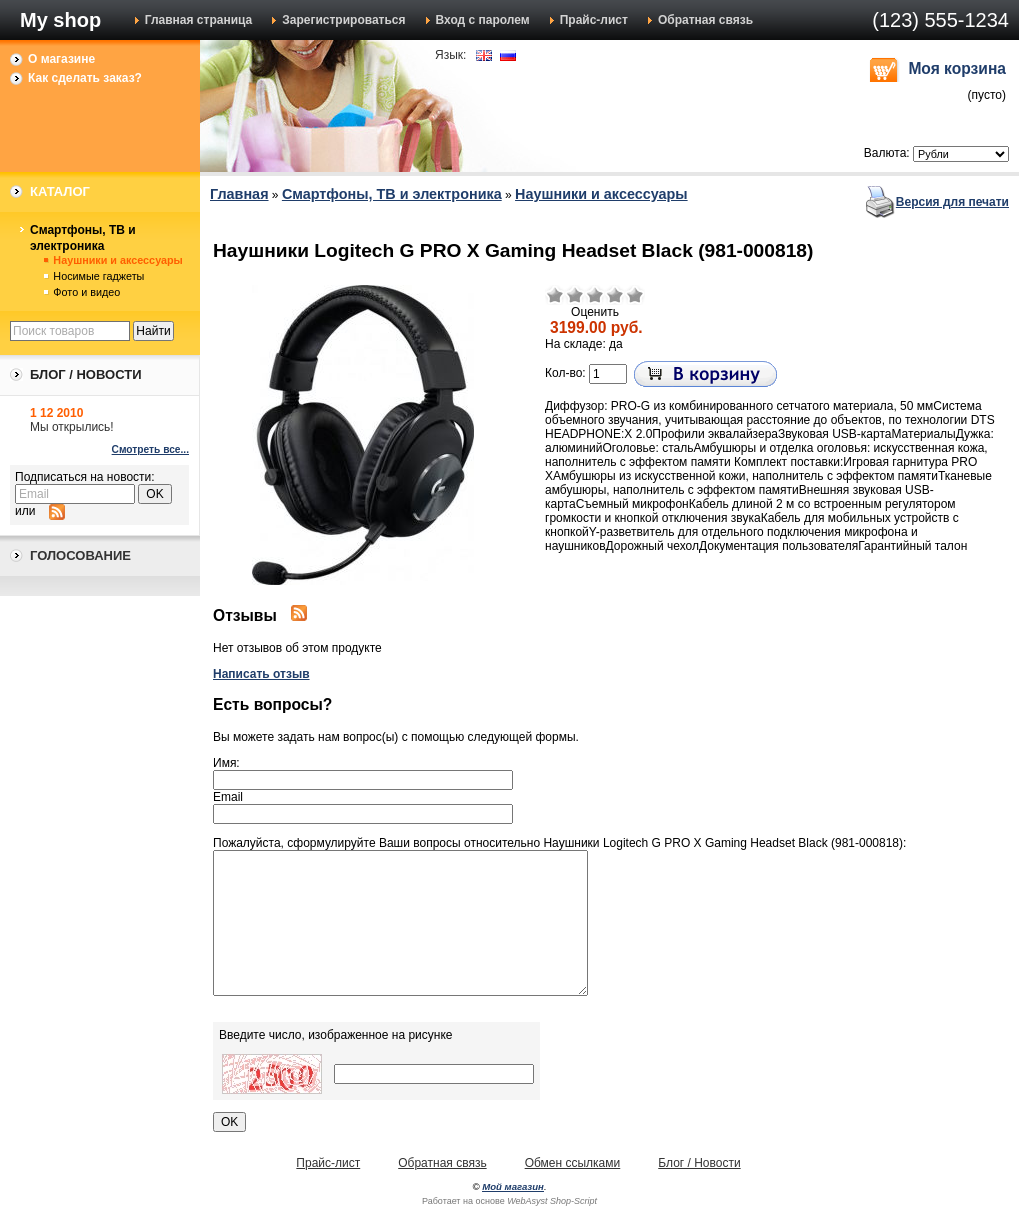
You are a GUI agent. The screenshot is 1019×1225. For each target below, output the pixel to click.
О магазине (61, 59)
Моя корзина (957, 68)
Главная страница (199, 20)
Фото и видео (86, 292)
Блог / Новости (699, 1163)
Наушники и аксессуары (117, 260)
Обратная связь (705, 20)
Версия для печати (952, 202)
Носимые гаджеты (98, 276)
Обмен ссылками (573, 1163)
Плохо (575, 295)
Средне (595, 295)
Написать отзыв (261, 674)
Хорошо (615, 295)
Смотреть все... (150, 449)
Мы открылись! (72, 427)
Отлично (635, 295)
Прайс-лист (594, 20)
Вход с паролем (483, 20)
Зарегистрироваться (343, 20)
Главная (239, 194)
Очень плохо (555, 295)
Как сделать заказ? (85, 78)
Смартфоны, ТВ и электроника (83, 238)
